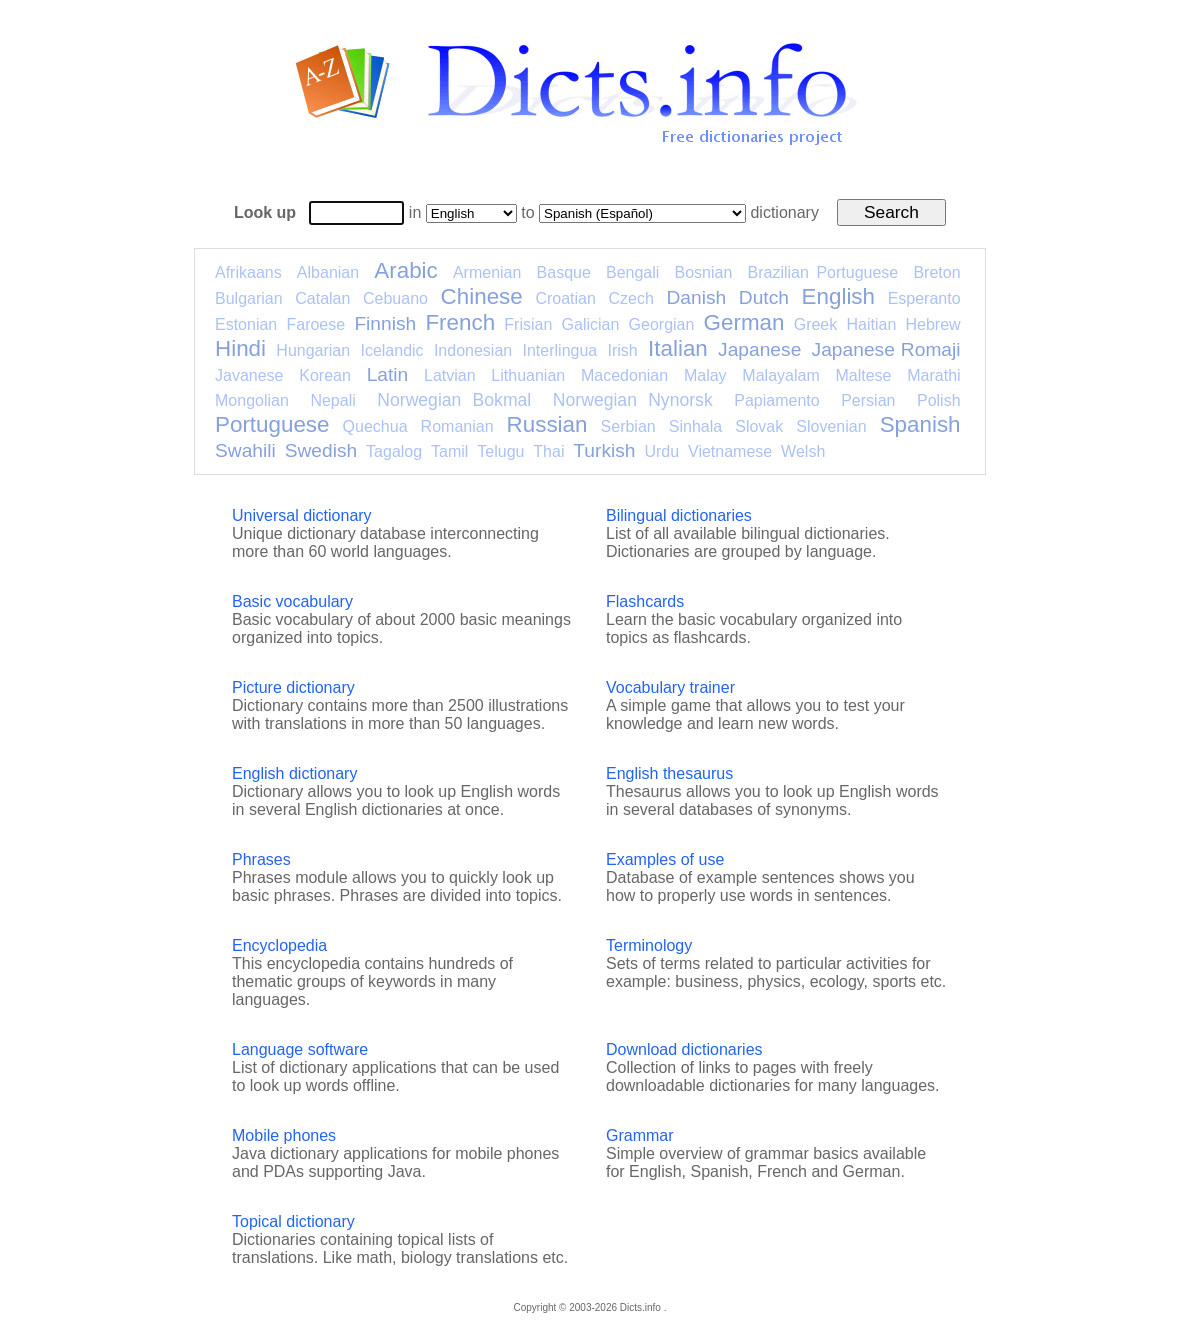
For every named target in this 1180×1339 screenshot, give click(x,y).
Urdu (661, 451)
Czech (630, 298)
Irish (623, 350)
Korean (325, 375)
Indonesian (473, 350)
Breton (936, 272)
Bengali (632, 272)
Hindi (240, 348)
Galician (591, 324)
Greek (816, 324)
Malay (705, 375)
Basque (564, 272)
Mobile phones (284, 1135)
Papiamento (776, 400)
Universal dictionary (302, 515)
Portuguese (272, 424)
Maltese (863, 375)
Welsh (803, 451)
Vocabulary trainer (670, 687)
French (460, 322)
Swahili (245, 450)
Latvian (450, 375)
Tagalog (394, 451)
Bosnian (704, 272)
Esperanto (924, 298)
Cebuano (395, 298)
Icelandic (391, 350)
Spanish (920, 424)
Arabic (405, 270)
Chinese (482, 296)
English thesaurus (669, 773)
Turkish (604, 450)
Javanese (249, 375)
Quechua (375, 426)
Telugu (500, 451)
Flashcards (645, 601)
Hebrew (932, 324)
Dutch (764, 297)
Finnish (385, 323)
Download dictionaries (684, 1049)
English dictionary (294, 773)
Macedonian (624, 375)
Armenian (487, 272)
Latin (388, 374)
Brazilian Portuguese (823, 272)
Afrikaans (248, 272)
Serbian (628, 426)
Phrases (261, 859)
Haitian (871, 324)
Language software (300, 1049)
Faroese (315, 324)
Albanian (328, 272)
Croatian (565, 298)
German (744, 322)
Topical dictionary (293, 1221)
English (838, 296)
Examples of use (665, 859)
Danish (696, 297)
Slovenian (831, 426)
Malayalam (780, 375)
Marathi (933, 375)
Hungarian (313, 350)
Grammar (640, 1135)
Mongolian (252, 400)
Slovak (759, 426)
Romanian (457, 426)
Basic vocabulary (292, 601)
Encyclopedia (279, 945)
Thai (548, 451)
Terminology (649, 945)
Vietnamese (730, 451)
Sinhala (695, 426)
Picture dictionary (293, 687)
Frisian (528, 324)
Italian (678, 348)
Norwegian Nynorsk (633, 400)
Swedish (321, 450)
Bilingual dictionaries (679, 515)
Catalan (322, 298)
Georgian (662, 324)
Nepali (332, 400)
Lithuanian (528, 375)
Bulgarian (249, 298)
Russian (547, 424)
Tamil (449, 451)
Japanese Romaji (886, 349)
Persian (868, 400)
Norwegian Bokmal (454, 400)
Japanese (759, 349)
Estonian (246, 324)
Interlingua (560, 350)
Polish (939, 400)
